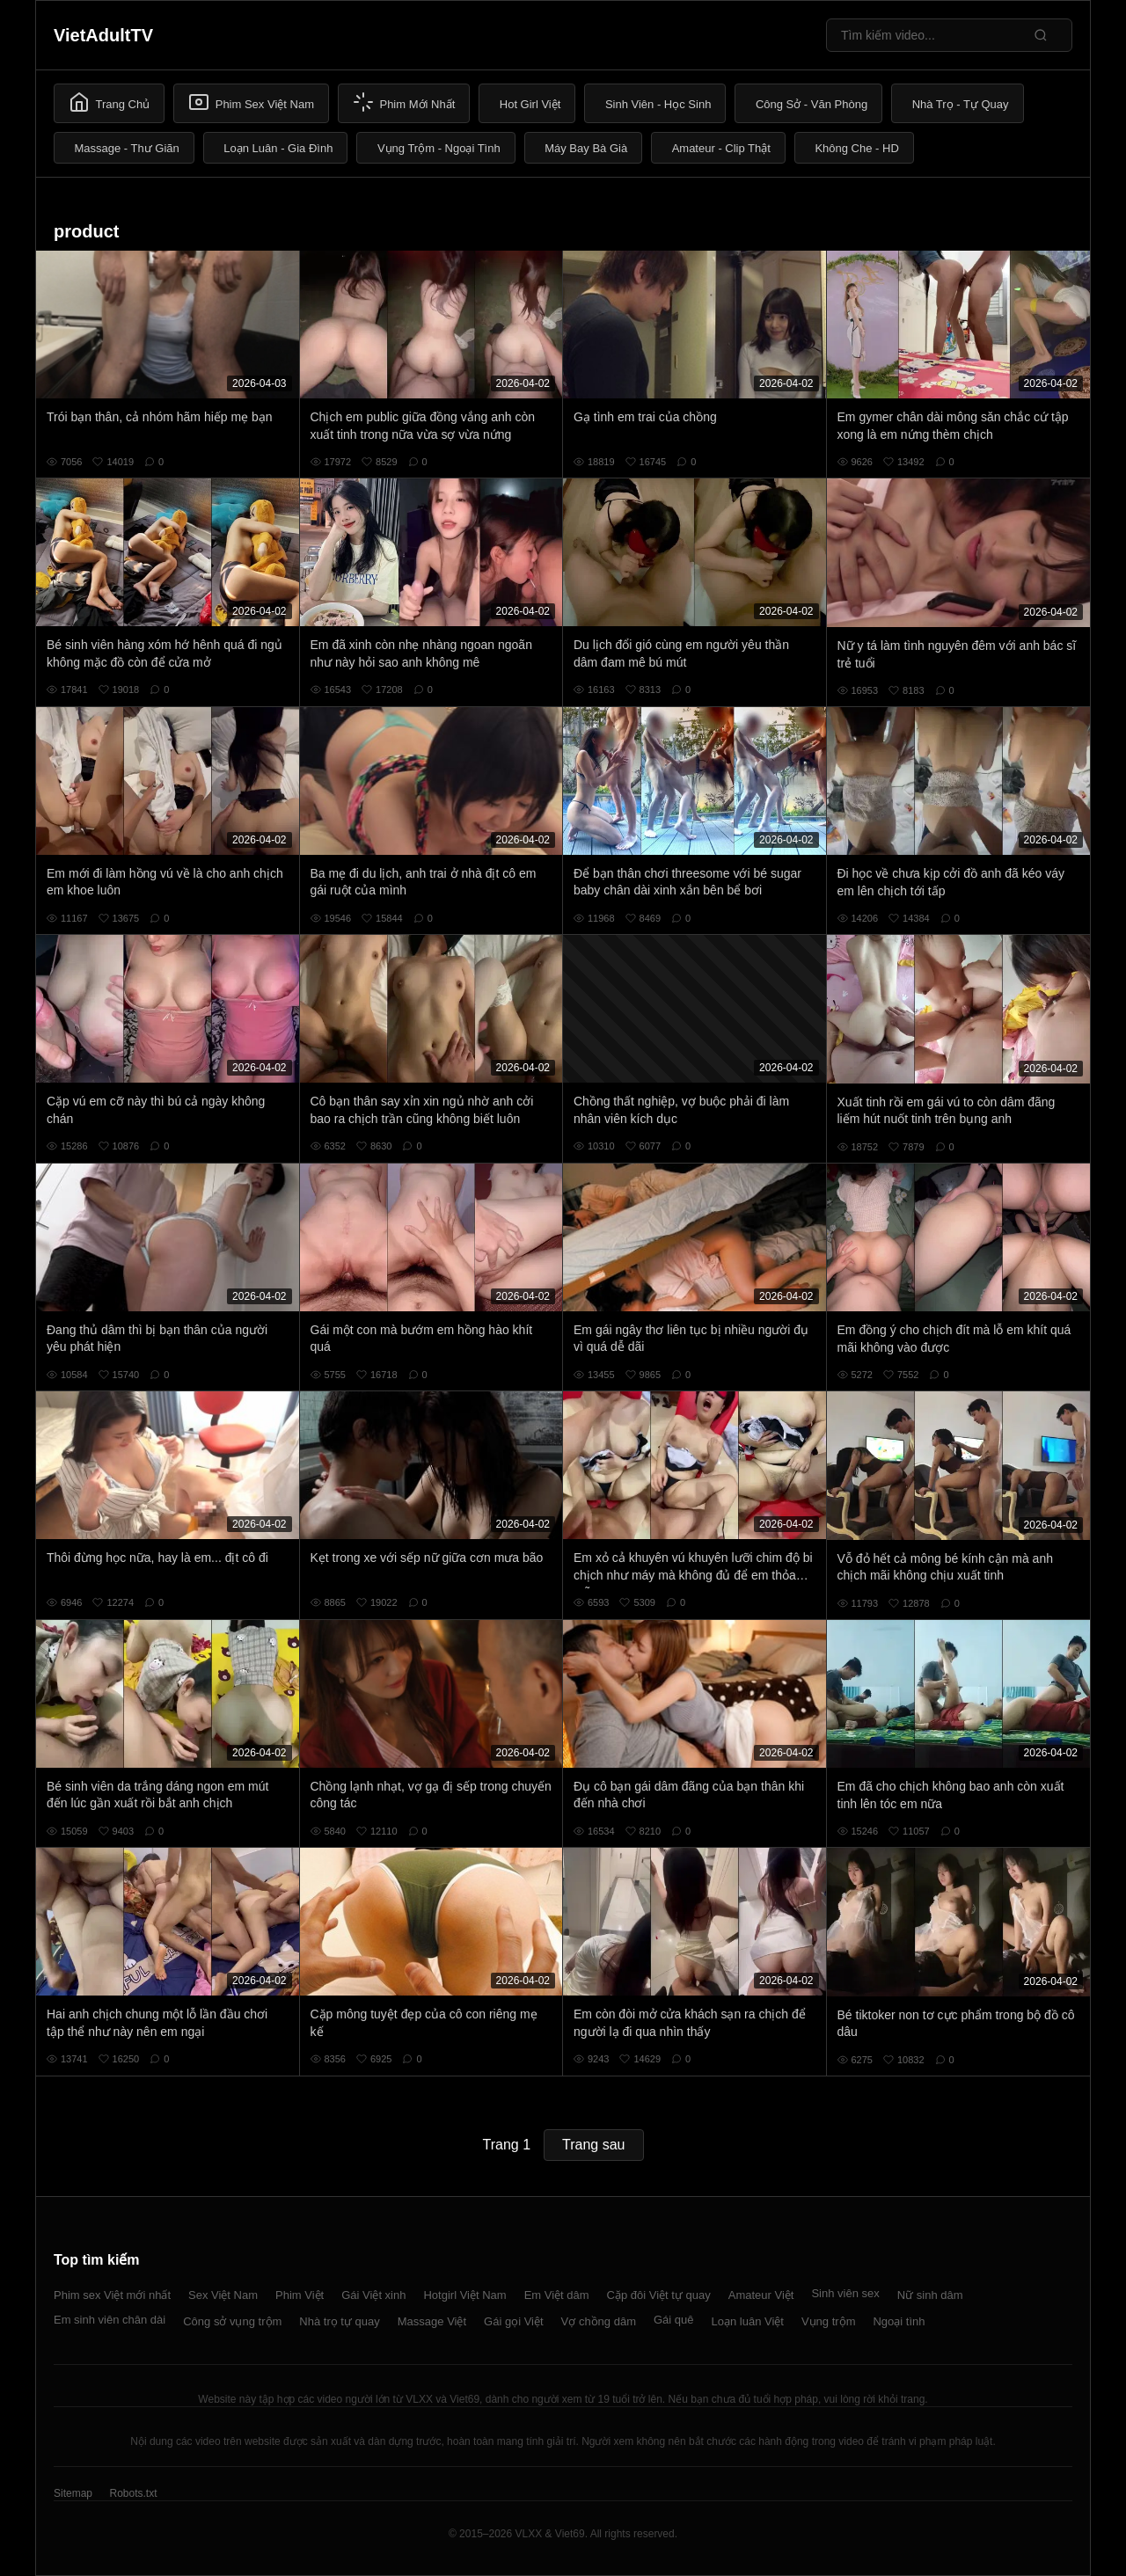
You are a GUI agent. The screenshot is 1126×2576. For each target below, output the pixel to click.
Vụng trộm (828, 2321)
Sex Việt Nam (223, 2295)
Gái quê (674, 2319)
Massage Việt (432, 2321)
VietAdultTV (103, 35)
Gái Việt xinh (373, 2295)
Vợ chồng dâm (598, 2321)
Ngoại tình (899, 2321)
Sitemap (73, 2493)
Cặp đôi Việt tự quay (659, 2295)
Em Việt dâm (556, 2295)
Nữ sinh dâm (930, 2295)
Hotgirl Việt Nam (464, 2295)
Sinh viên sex (845, 2293)
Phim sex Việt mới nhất (112, 2295)
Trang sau (593, 2144)
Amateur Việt (761, 2295)
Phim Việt (299, 2295)
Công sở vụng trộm (232, 2321)
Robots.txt (133, 2493)
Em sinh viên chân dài (109, 2319)
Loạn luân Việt (748, 2321)
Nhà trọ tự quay (339, 2321)
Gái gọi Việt (514, 2321)
